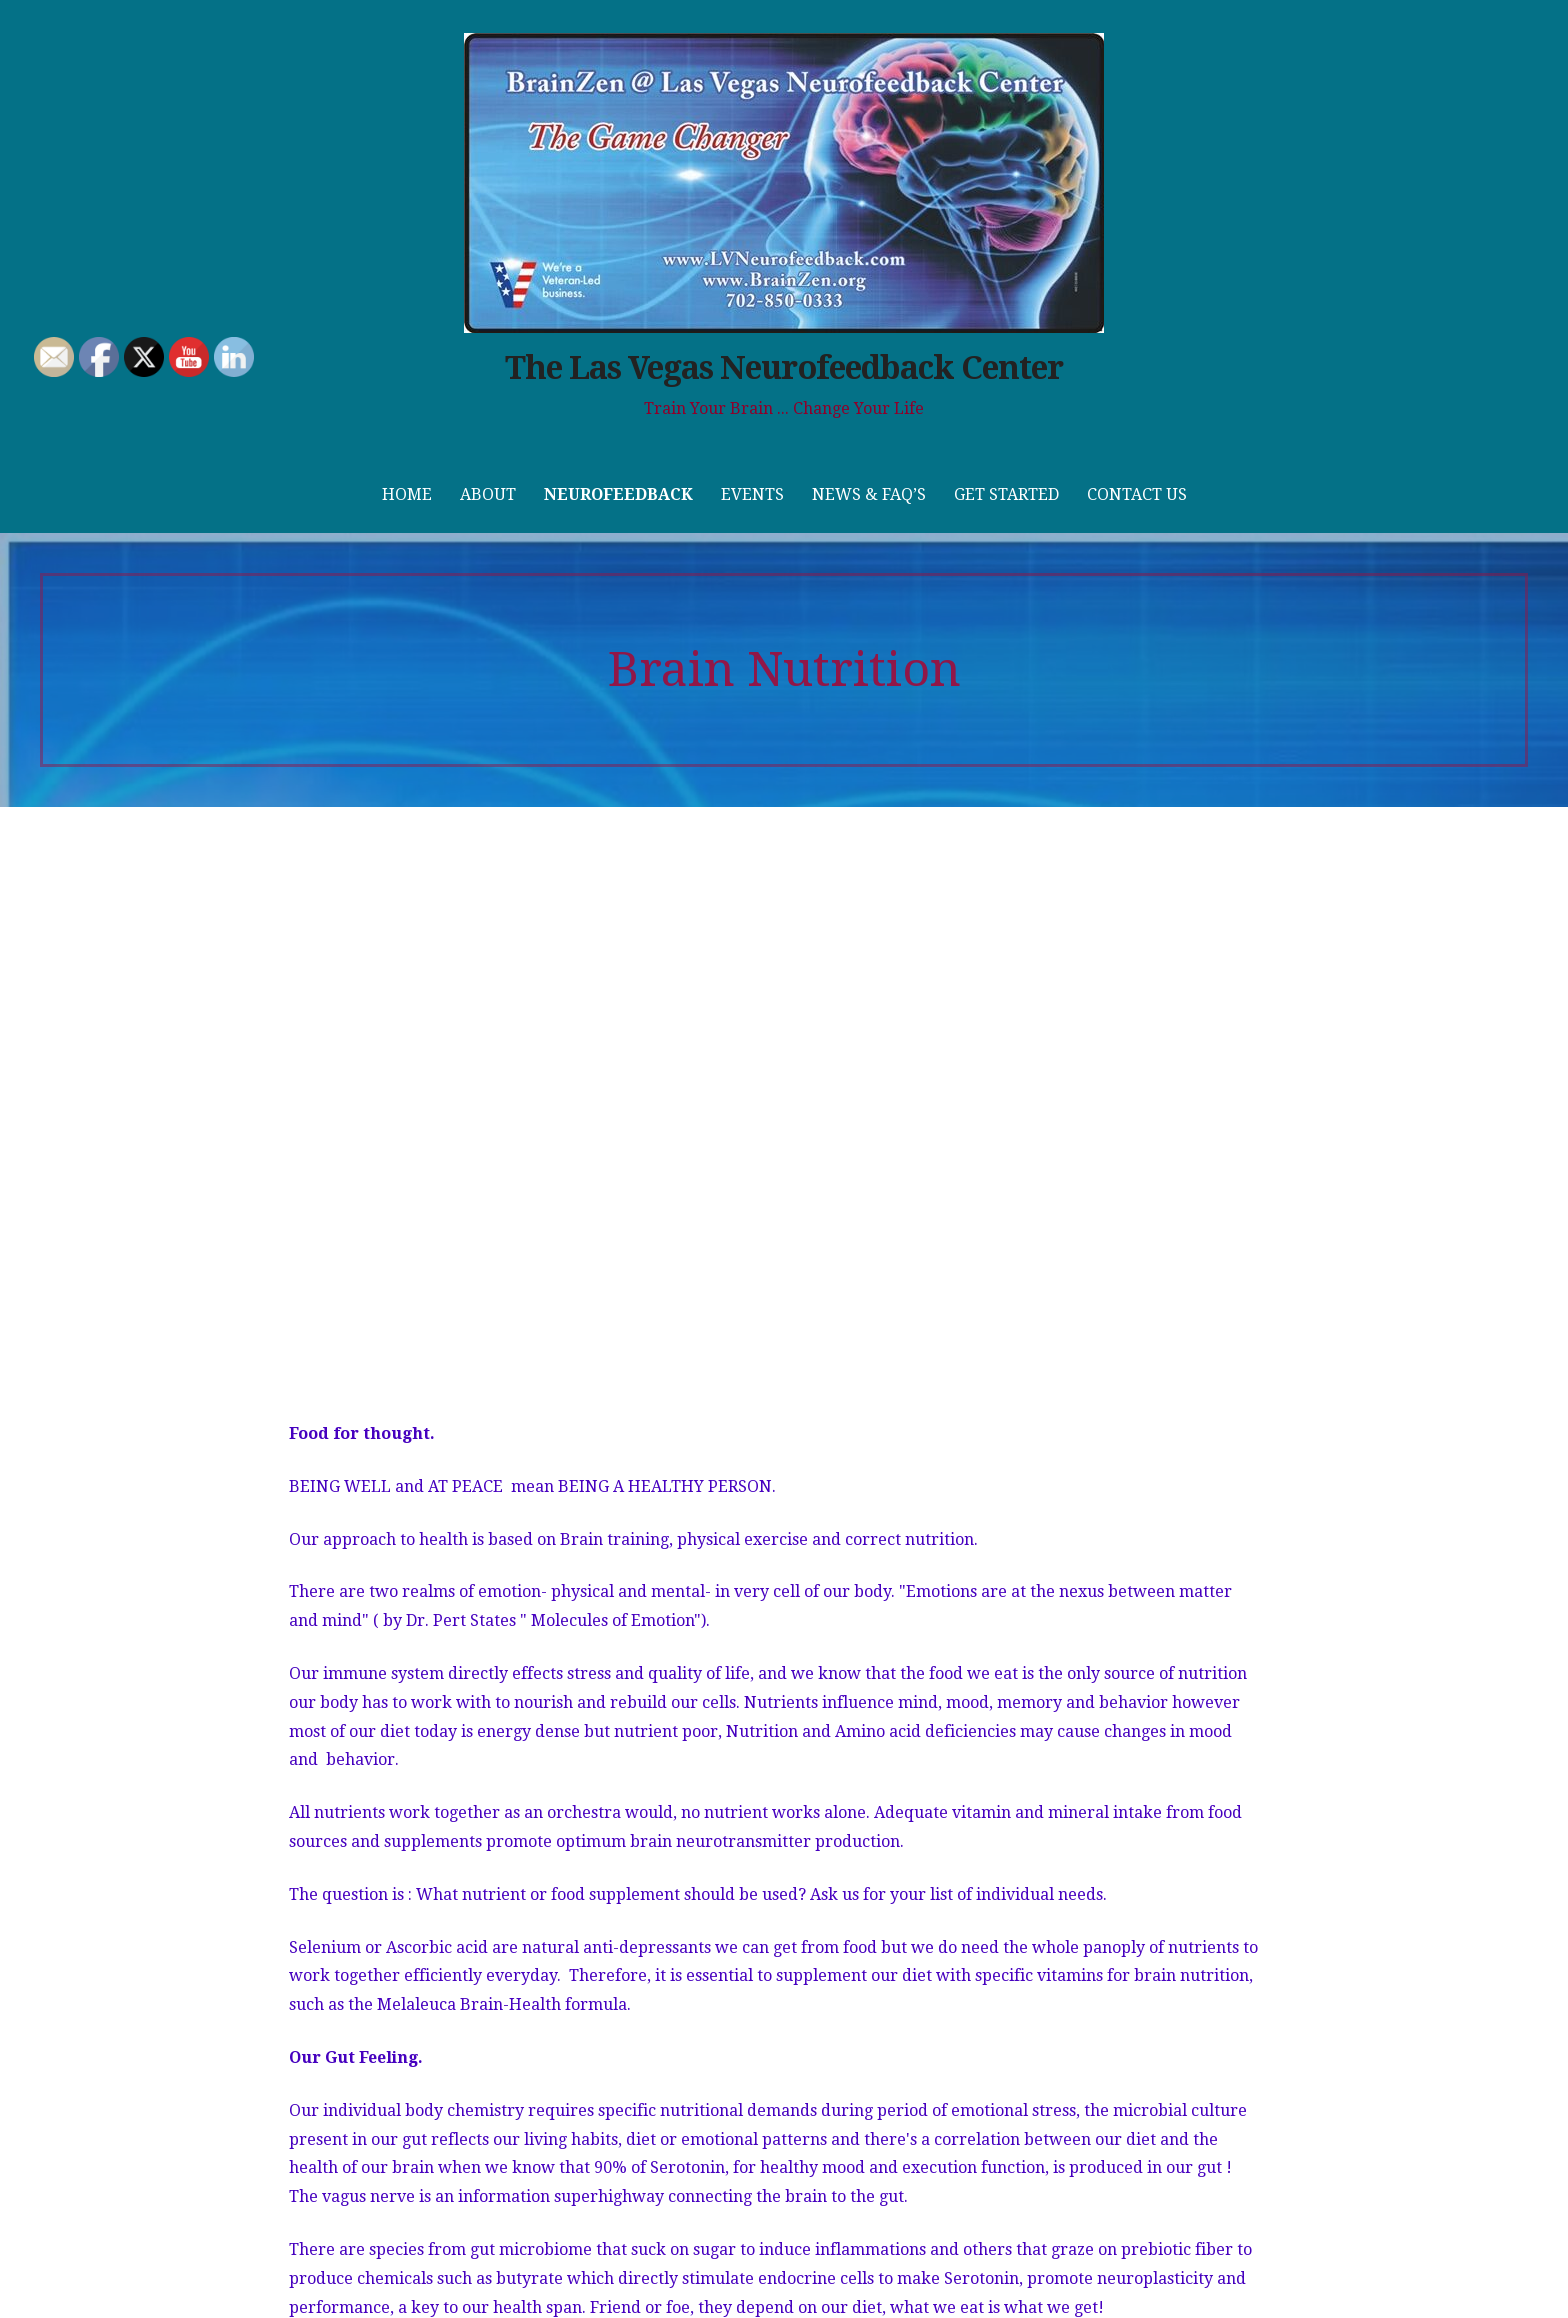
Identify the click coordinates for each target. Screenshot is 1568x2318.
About (488, 494)
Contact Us (1137, 494)
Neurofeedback (618, 494)
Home (407, 494)
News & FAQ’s (869, 494)
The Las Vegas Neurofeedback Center (784, 368)
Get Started (1006, 494)
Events (752, 494)
